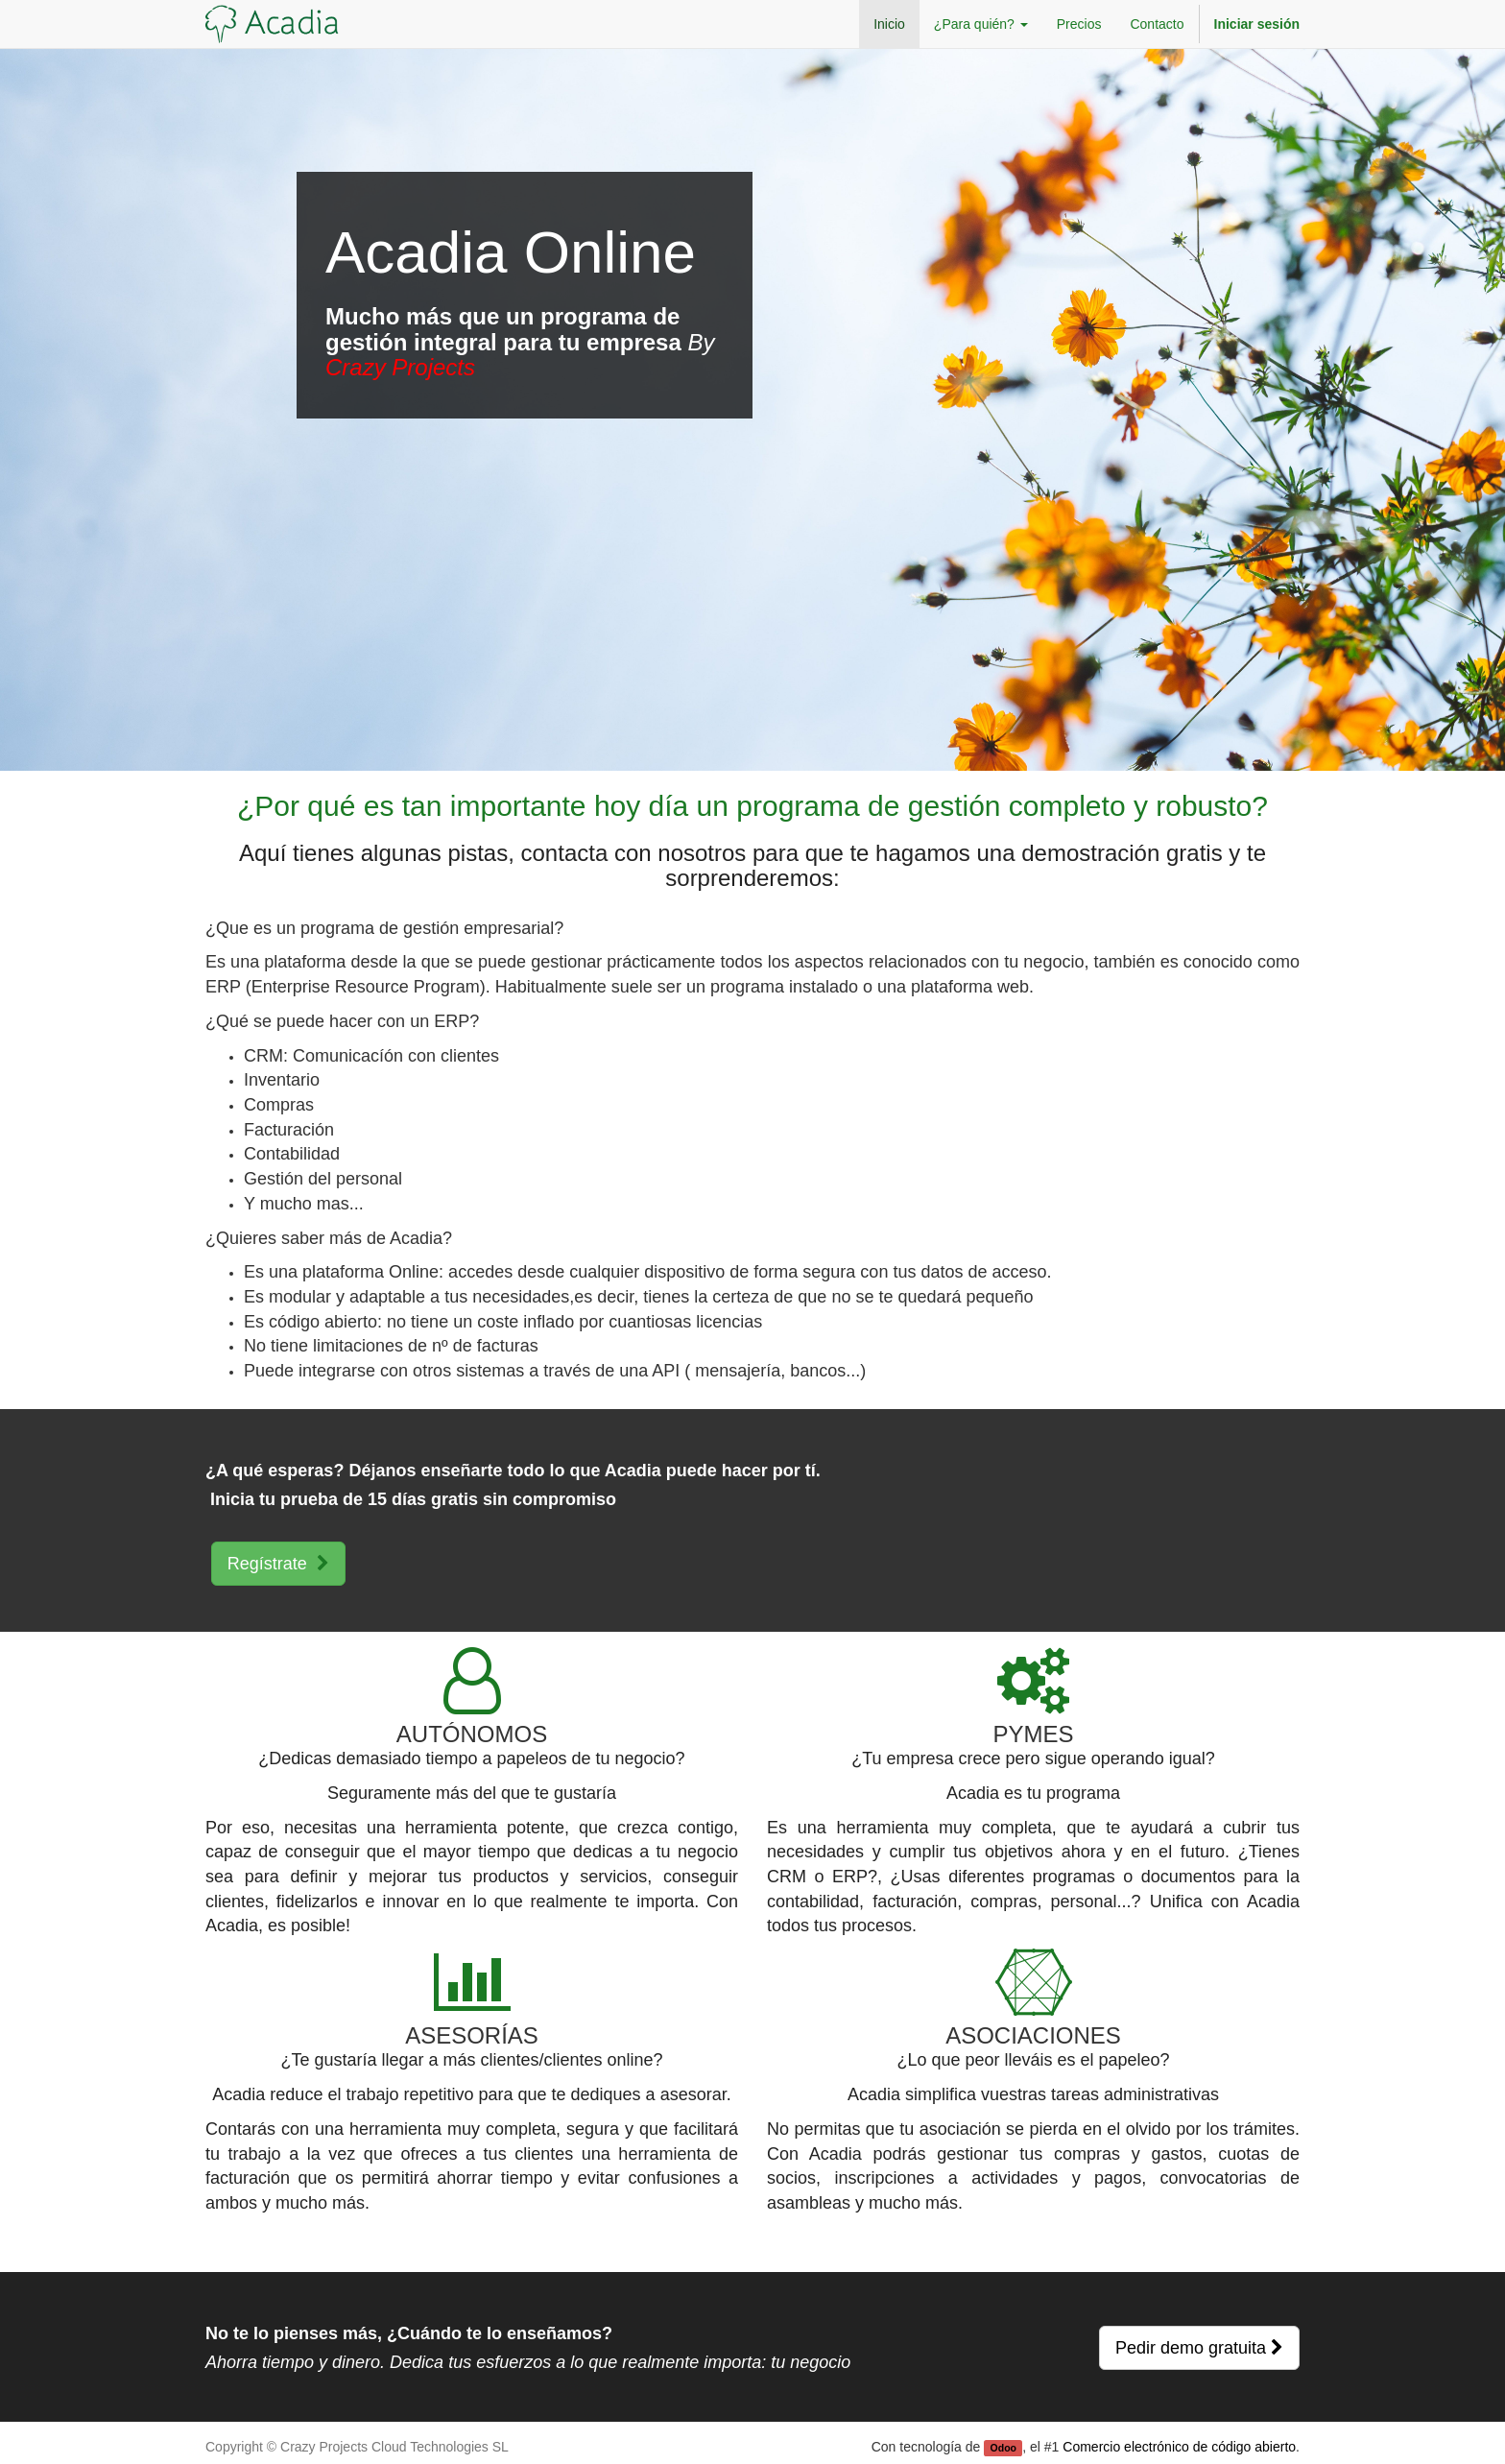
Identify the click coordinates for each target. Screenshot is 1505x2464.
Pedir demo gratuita (1199, 2347)
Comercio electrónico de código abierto (1179, 2446)
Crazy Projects (400, 367)
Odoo (1003, 2447)
